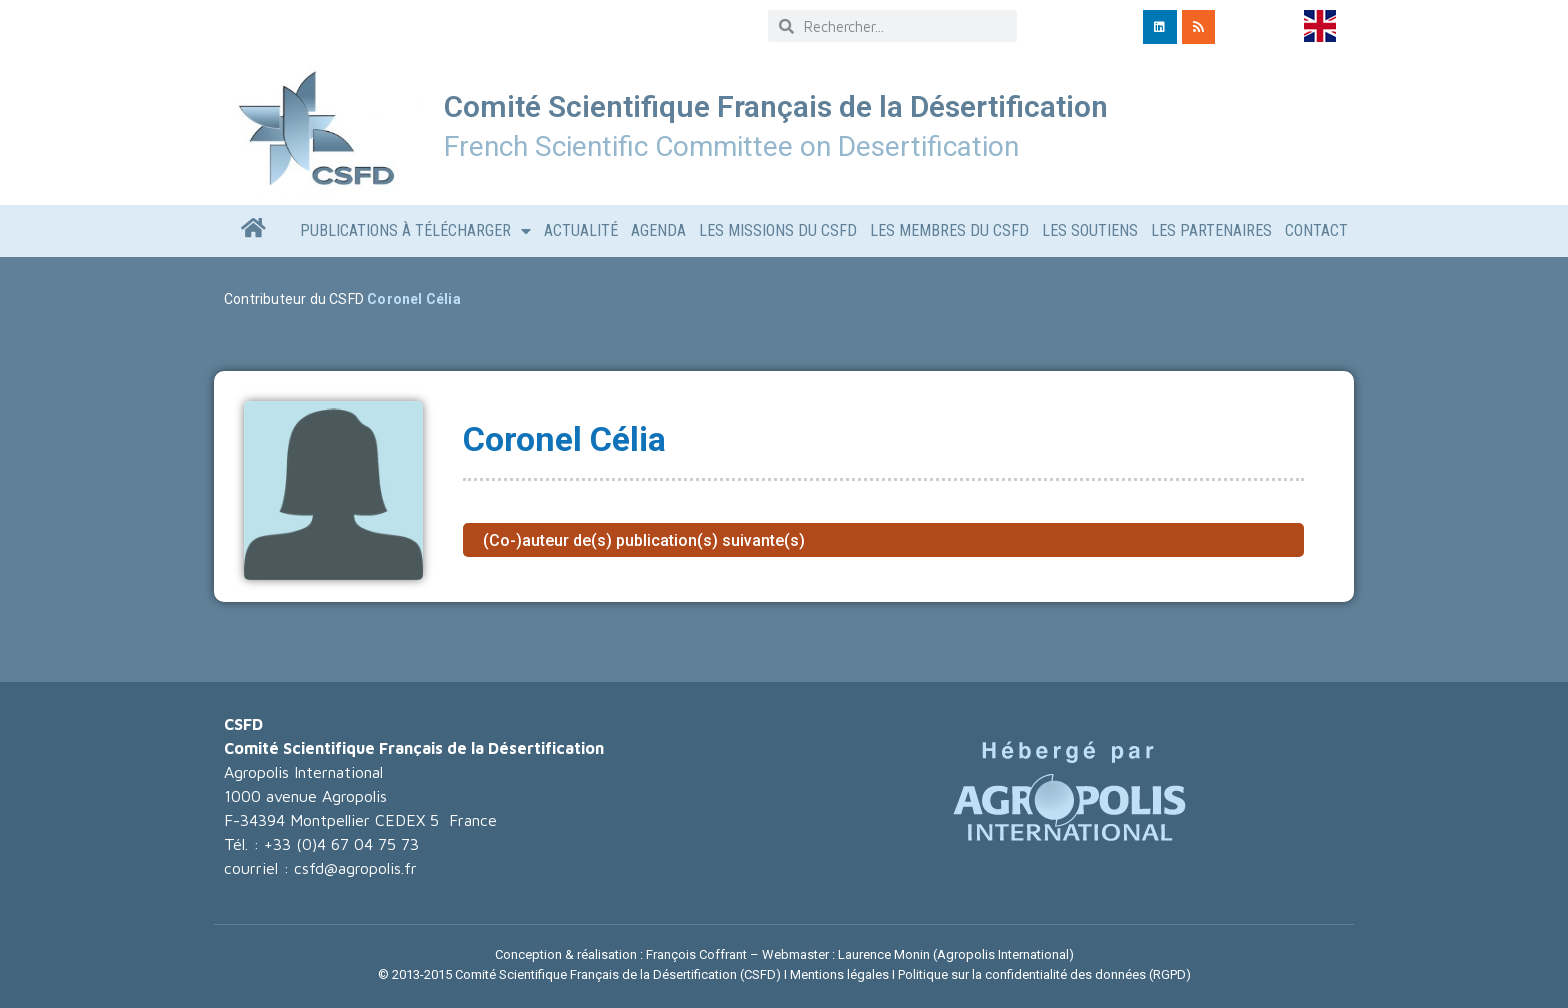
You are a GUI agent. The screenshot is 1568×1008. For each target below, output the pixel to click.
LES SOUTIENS (1090, 230)
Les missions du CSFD (778, 230)
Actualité (581, 230)
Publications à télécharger (415, 231)
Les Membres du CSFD (949, 230)
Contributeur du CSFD (294, 299)
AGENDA (658, 230)
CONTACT (1316, 230)
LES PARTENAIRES (1211, 230)
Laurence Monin (884, 954)
